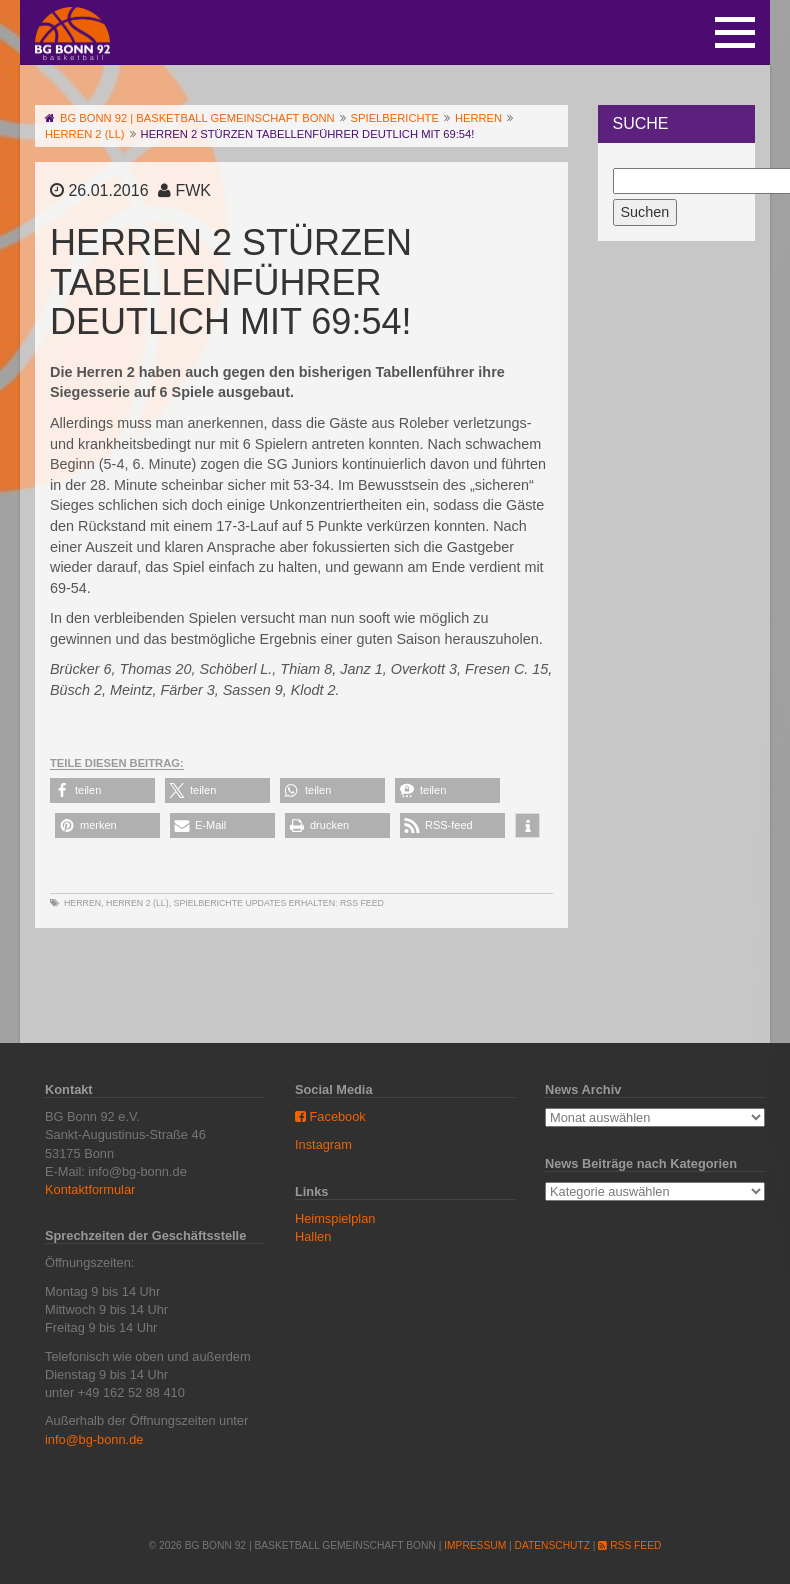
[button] (102, 790)
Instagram (323, 1144)
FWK (193, 190)
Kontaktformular (90, 1189)
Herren (82, 903)
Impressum (475, 1545)
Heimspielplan (335, 1218)
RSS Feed (362, 903)
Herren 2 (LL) (137, 903)
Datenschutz (552, 1545)
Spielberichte (208, 903)
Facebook (330, 1116)
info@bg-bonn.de (94, 1439)
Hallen (313, 1236)
